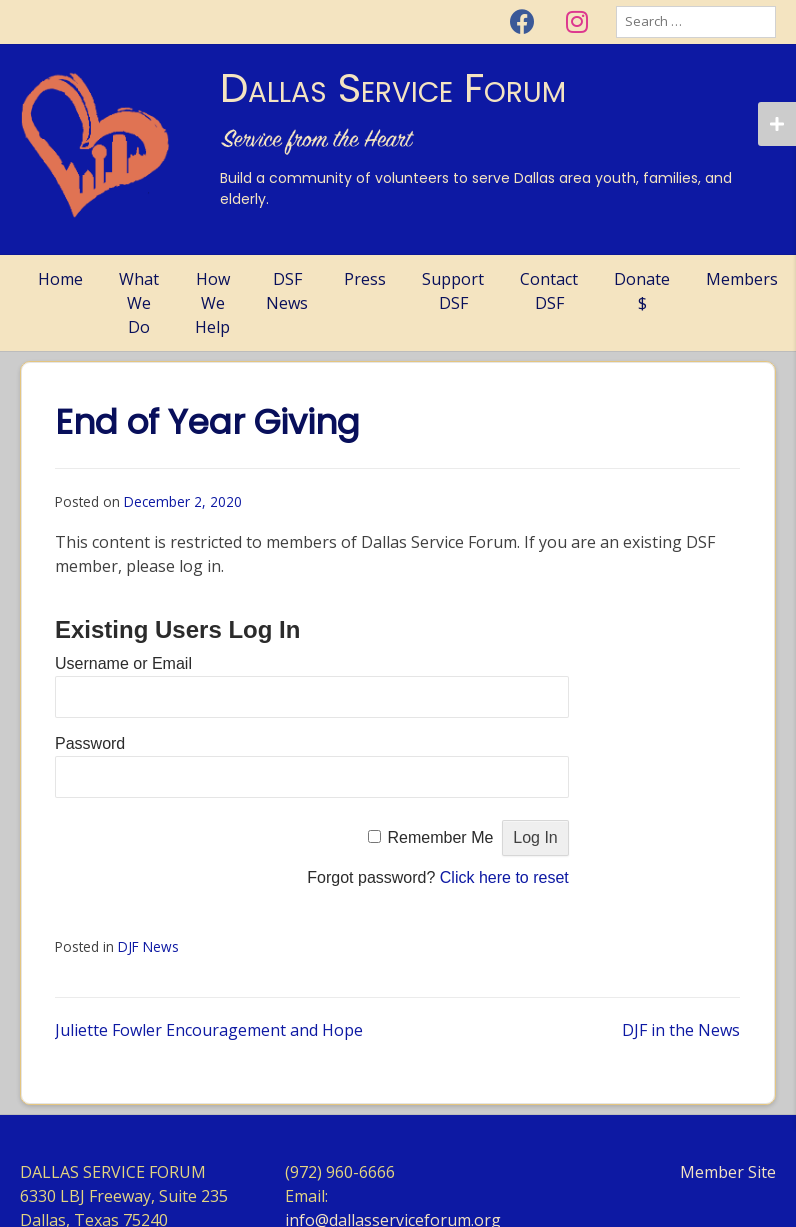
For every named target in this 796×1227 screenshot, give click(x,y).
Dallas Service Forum (393, 88)
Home (60, 279)
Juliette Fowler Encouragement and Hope (209, 1030)
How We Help (212, 303)
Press (365, 279)
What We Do (139, 303)
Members (742, 279)
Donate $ (642, 291)
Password (90, 743)
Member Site (728, 1172)
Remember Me (441, 837)
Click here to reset (504, 877)
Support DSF (453, 291)
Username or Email (123, 663)
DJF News (148, 946)
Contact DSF (549, 291)
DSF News (287, 291)
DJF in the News (681, 1030)
